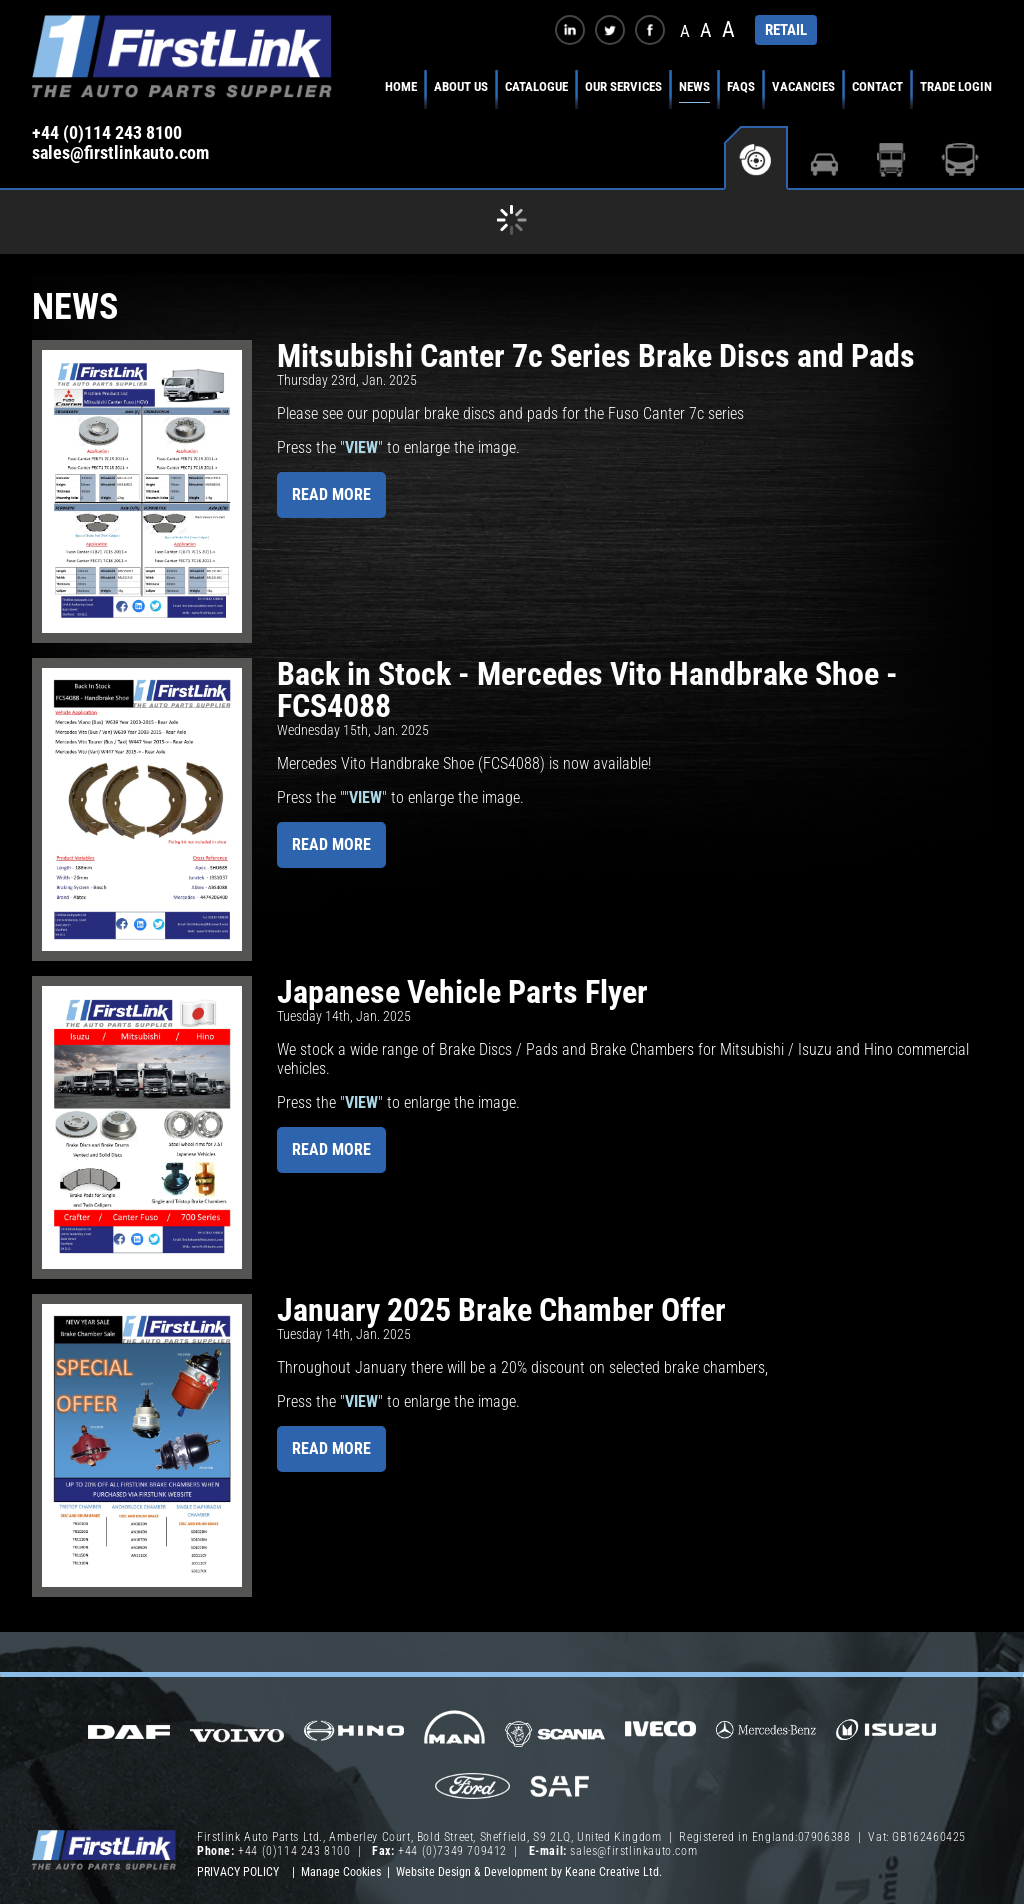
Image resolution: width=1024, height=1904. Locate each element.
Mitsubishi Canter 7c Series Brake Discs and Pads (596, 356)
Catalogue (536, 86)
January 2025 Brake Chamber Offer (501, 1310)
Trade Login (956, 86)
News (694, 86)
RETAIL (786, 30)
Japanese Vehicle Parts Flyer (462, 992)
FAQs (741, 86)
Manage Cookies (341, 1872)
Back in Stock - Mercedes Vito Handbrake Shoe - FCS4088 (587, 690)
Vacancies (803, 86)
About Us (461, 86)
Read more (331, 494)
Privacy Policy (238, 1872)
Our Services (623, 86)
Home (401, 86)
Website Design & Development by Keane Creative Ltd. (529, 1872)
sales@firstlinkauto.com (120, 153)
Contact (877, 86)
